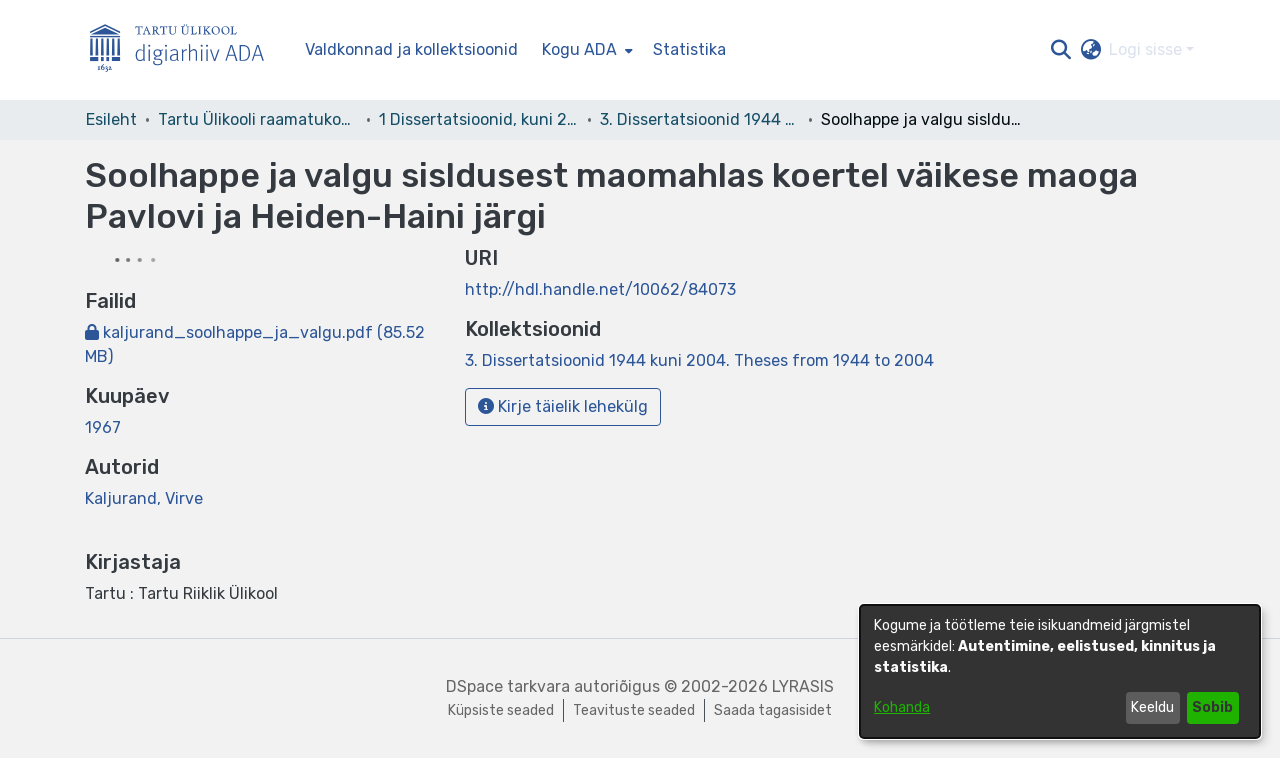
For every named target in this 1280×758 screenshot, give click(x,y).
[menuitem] (585, 50)
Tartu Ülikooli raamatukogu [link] (258, 119)
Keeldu (1152, 707)
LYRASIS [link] (803, 686)
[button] (1060, 50)
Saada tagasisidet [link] (773, 710)
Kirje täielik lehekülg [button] (563, 406)
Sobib (1212, 707)
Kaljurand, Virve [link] (144, 498)
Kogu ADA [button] (579, 49)
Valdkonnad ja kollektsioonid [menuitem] (411, 49)
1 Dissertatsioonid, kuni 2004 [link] (479, 119)
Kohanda (902, 707)
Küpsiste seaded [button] (501, 710)
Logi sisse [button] (1147, 49)
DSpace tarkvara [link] (508, 686)
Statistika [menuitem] (689, 49)
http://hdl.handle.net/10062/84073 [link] (600, 289)
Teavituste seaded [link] (634, 710)
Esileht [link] (111, 119)
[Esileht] (185, 50)
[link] (699, 360)
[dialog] (1060, 671)
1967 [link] (103, 427)
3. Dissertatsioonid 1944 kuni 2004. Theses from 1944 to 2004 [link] (700, 119)
